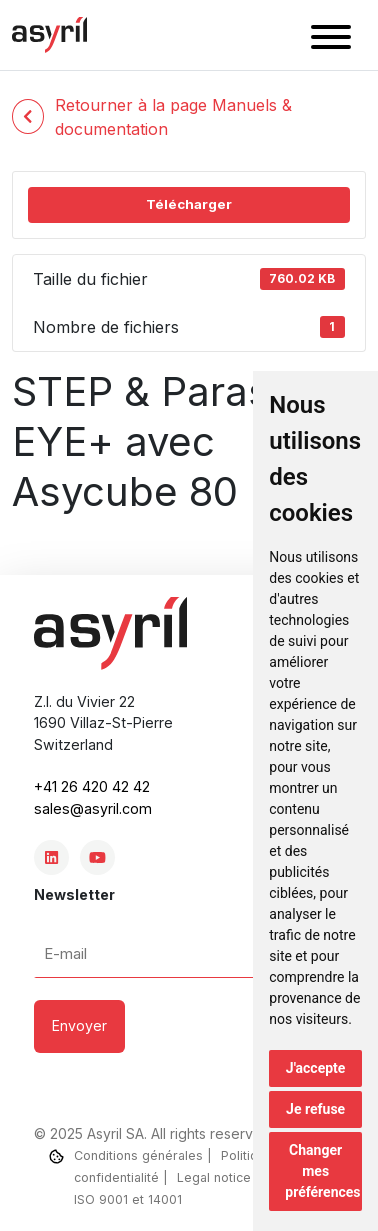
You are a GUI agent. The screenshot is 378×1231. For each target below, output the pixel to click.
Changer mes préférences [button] (322, 1171)
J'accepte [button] (316, 1068)
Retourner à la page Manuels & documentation (152, 117)
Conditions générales (138, 1155)
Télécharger (189, 204)
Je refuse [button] (315, 1109)
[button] (331, 40)
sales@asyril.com (93, 808)
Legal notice (214, 1177)
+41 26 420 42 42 (92, 786)
